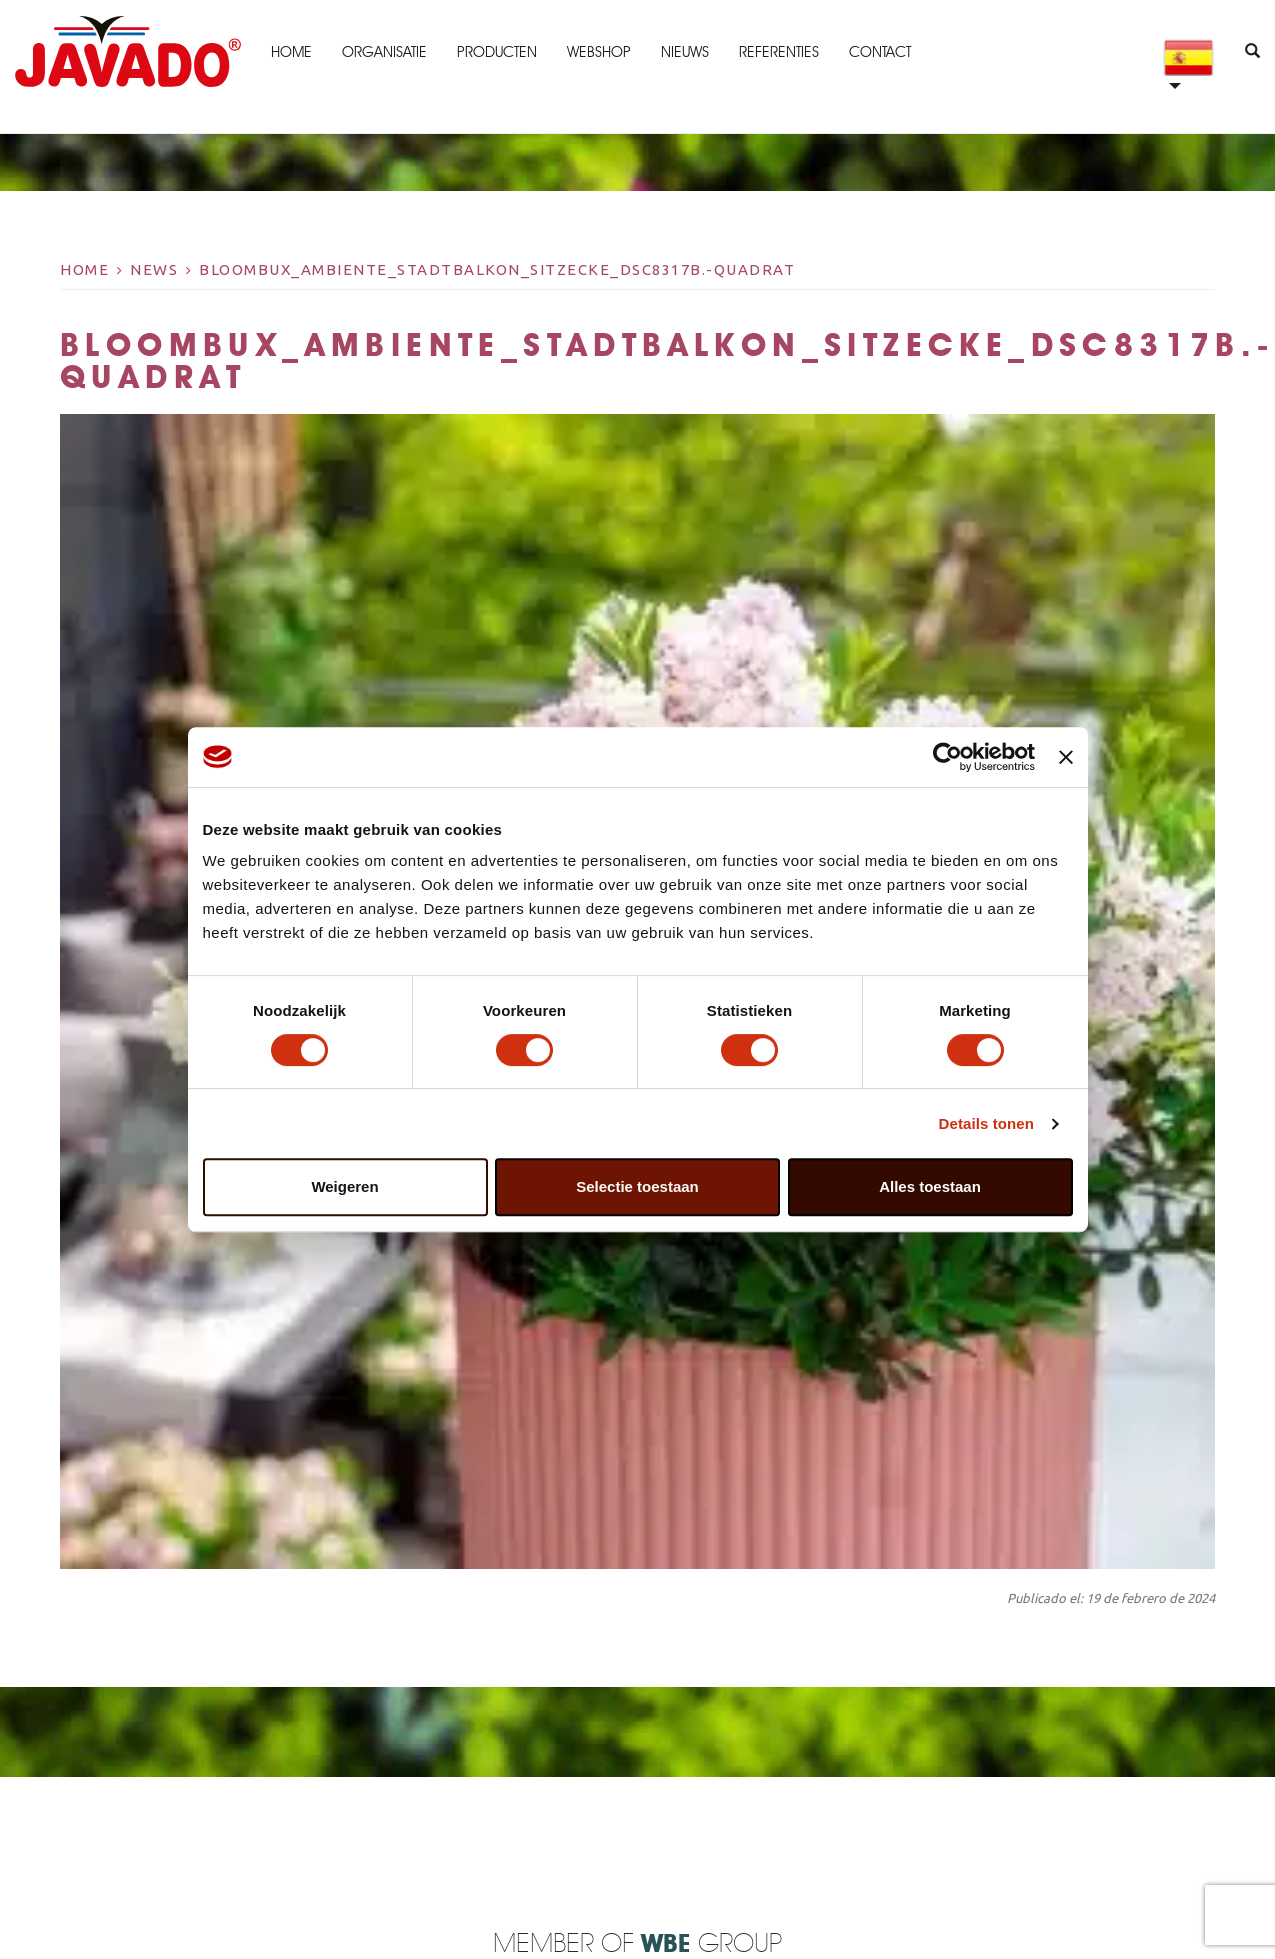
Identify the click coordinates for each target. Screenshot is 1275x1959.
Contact (880, 52)
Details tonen (986, 1123)
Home (291, 52)
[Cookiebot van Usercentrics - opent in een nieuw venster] (947, 757)
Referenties (779, 52)
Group (711, 1944)
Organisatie (384, 52)
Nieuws (685, 52)
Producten (497, 52)
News (154, 269)
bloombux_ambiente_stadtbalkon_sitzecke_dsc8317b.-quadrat (497, 269)
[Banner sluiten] (1066, 757)
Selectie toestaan (637, 1186)
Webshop (599, 52)
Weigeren (344, 1186)
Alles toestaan (930, 1186)
